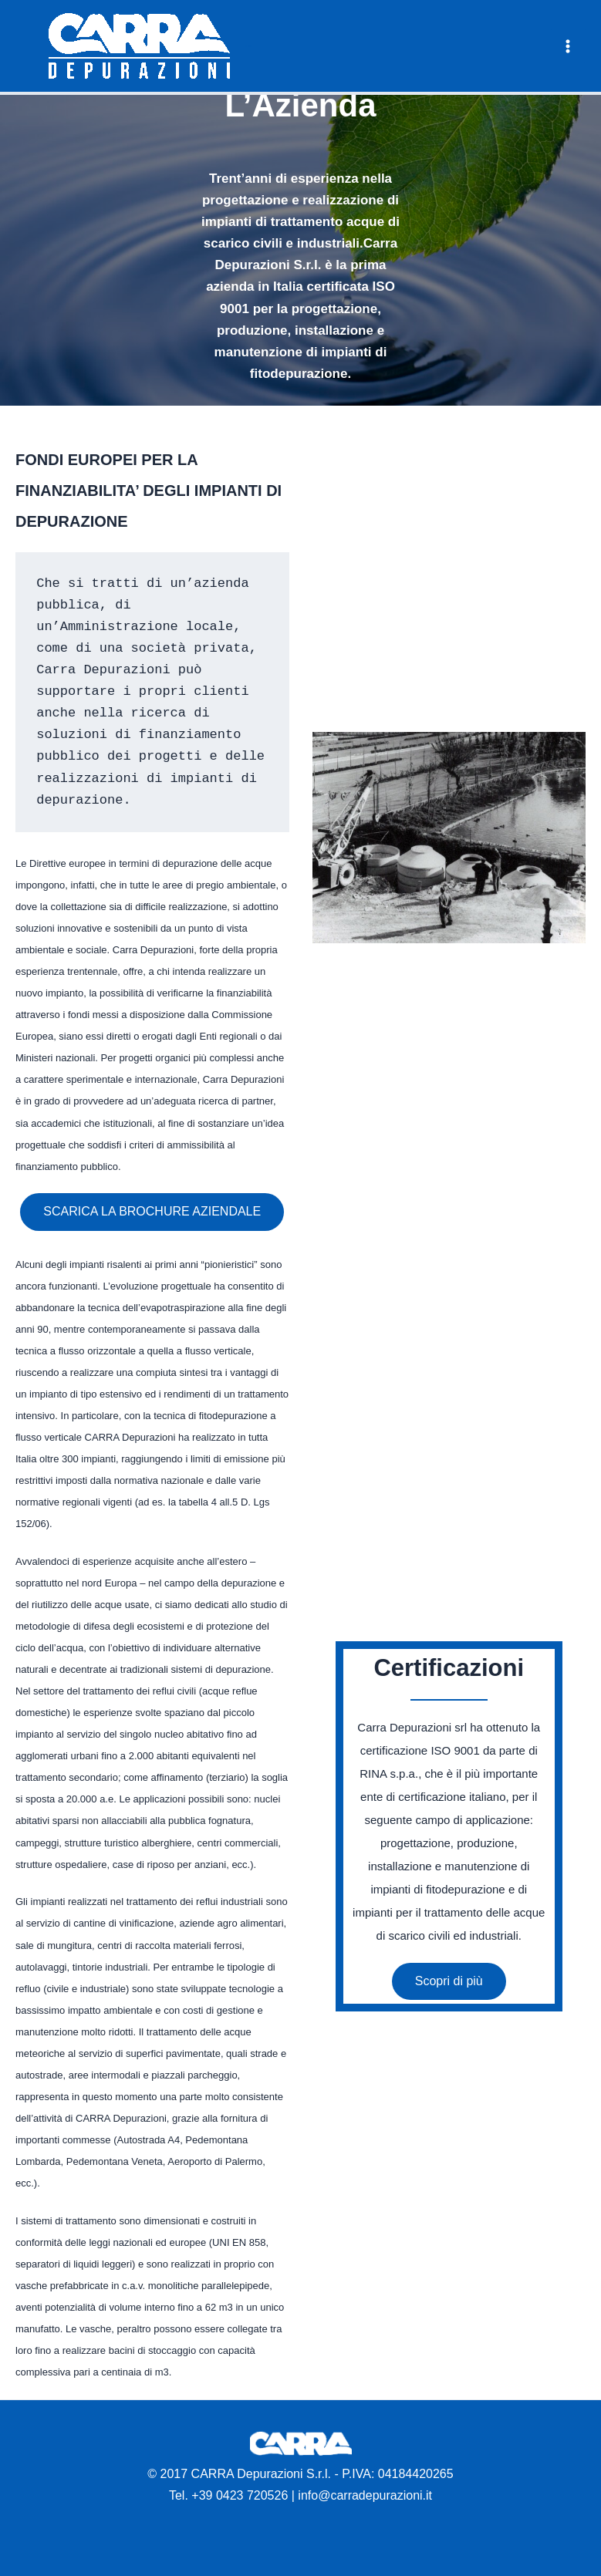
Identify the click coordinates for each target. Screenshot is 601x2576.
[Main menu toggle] (568, 46)
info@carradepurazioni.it (365, 2495)
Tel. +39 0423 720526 (228, 2495)
